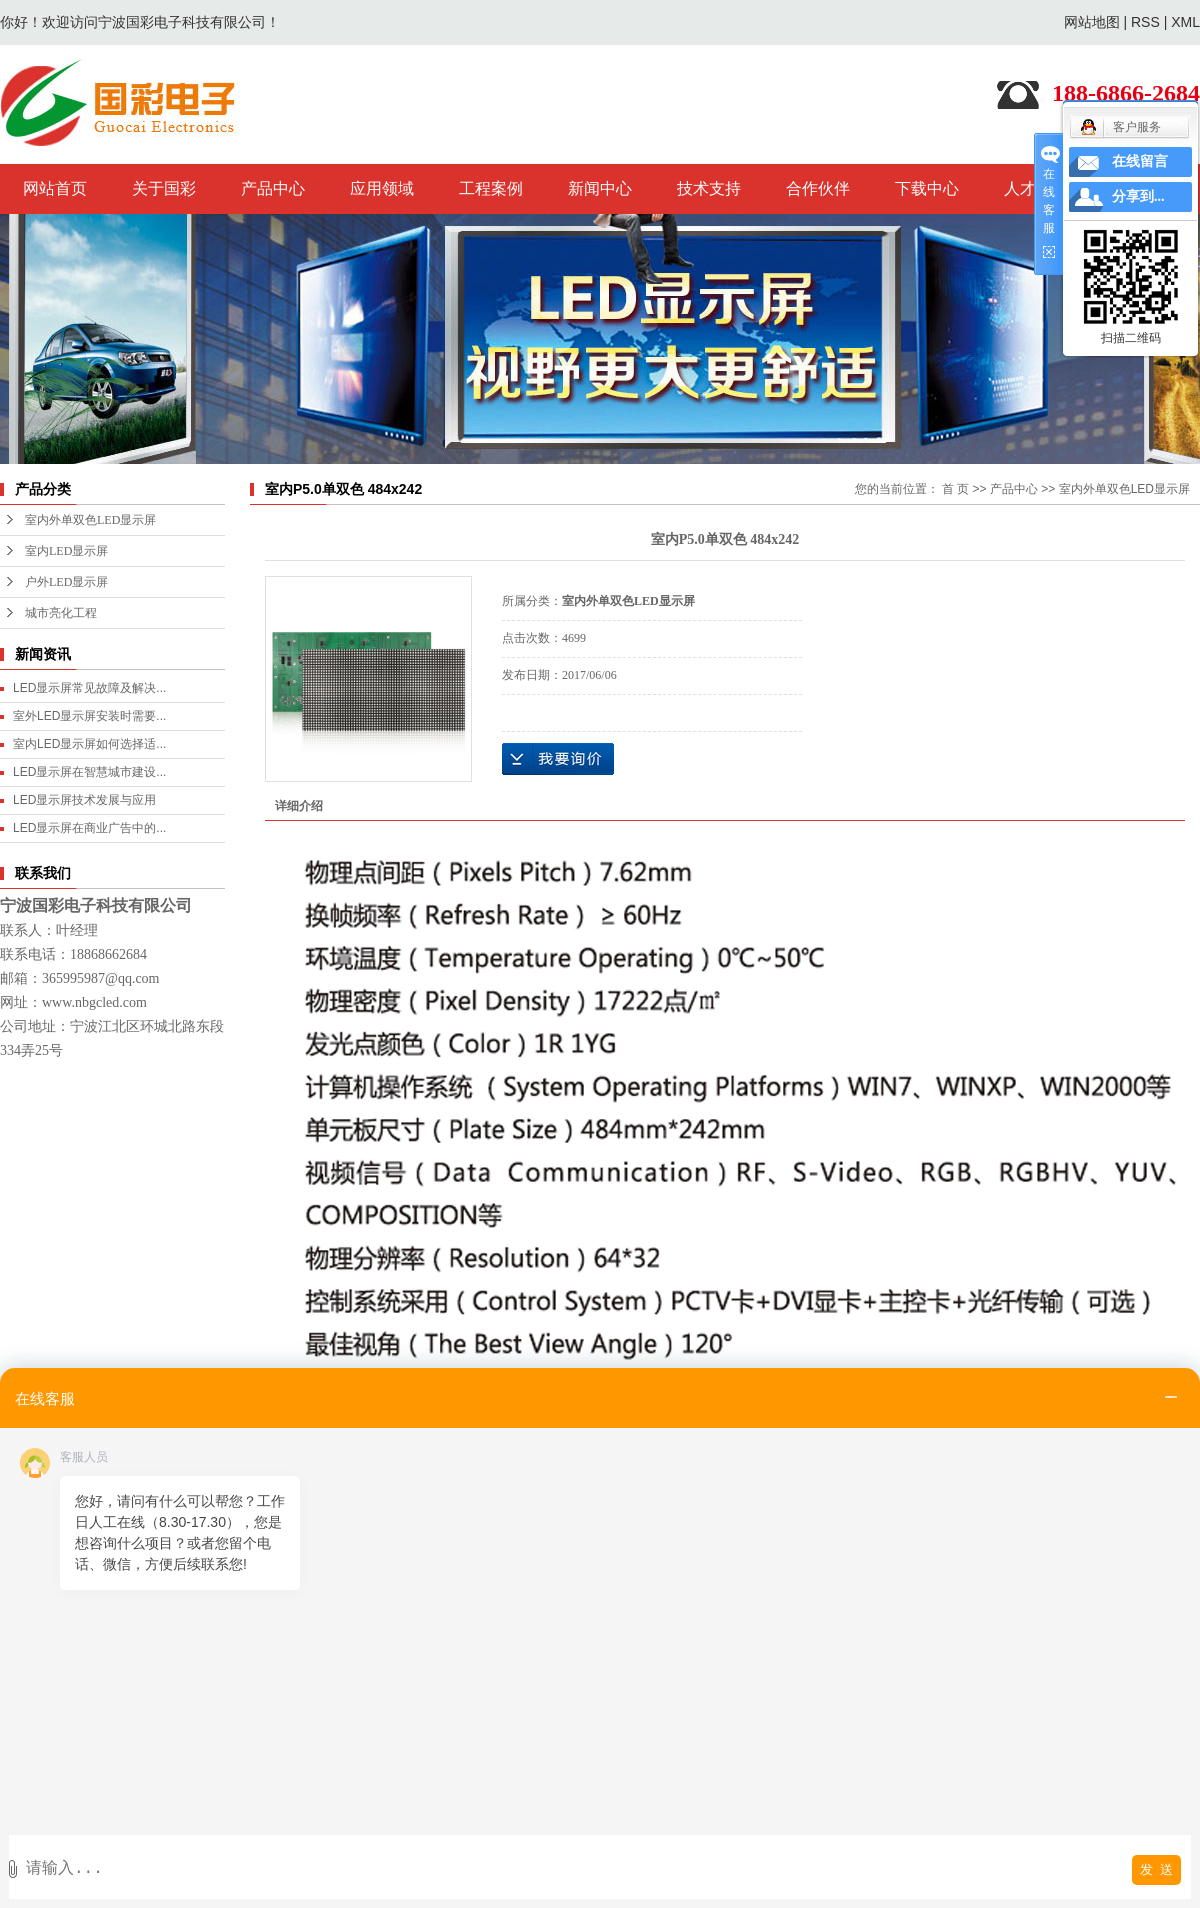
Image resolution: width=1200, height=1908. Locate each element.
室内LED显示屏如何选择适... (89, 744)
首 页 (955, 489)
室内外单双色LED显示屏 (90, 520)
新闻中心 (600, 188)
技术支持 (709, 188)
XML (1185, 22)
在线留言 (1140, 161)
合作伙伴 (818, 188)
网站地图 (1092, 22)
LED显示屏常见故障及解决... (89, 688)
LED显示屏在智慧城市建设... (89, 772)
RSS (1145, 22)
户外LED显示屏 (66, 582)
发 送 (1156, 1869)
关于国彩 (164, 188)
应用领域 (382, 188)
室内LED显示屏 (66, 551)
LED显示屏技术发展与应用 (84, 800)
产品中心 (273, 188)
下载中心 (927, 188)
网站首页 (55, 188)
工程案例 (491, 188)
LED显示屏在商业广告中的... (89, 828)
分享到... (1138, 196)
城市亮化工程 (61, 613)
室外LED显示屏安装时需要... (89, 716)
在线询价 (558, 759)
